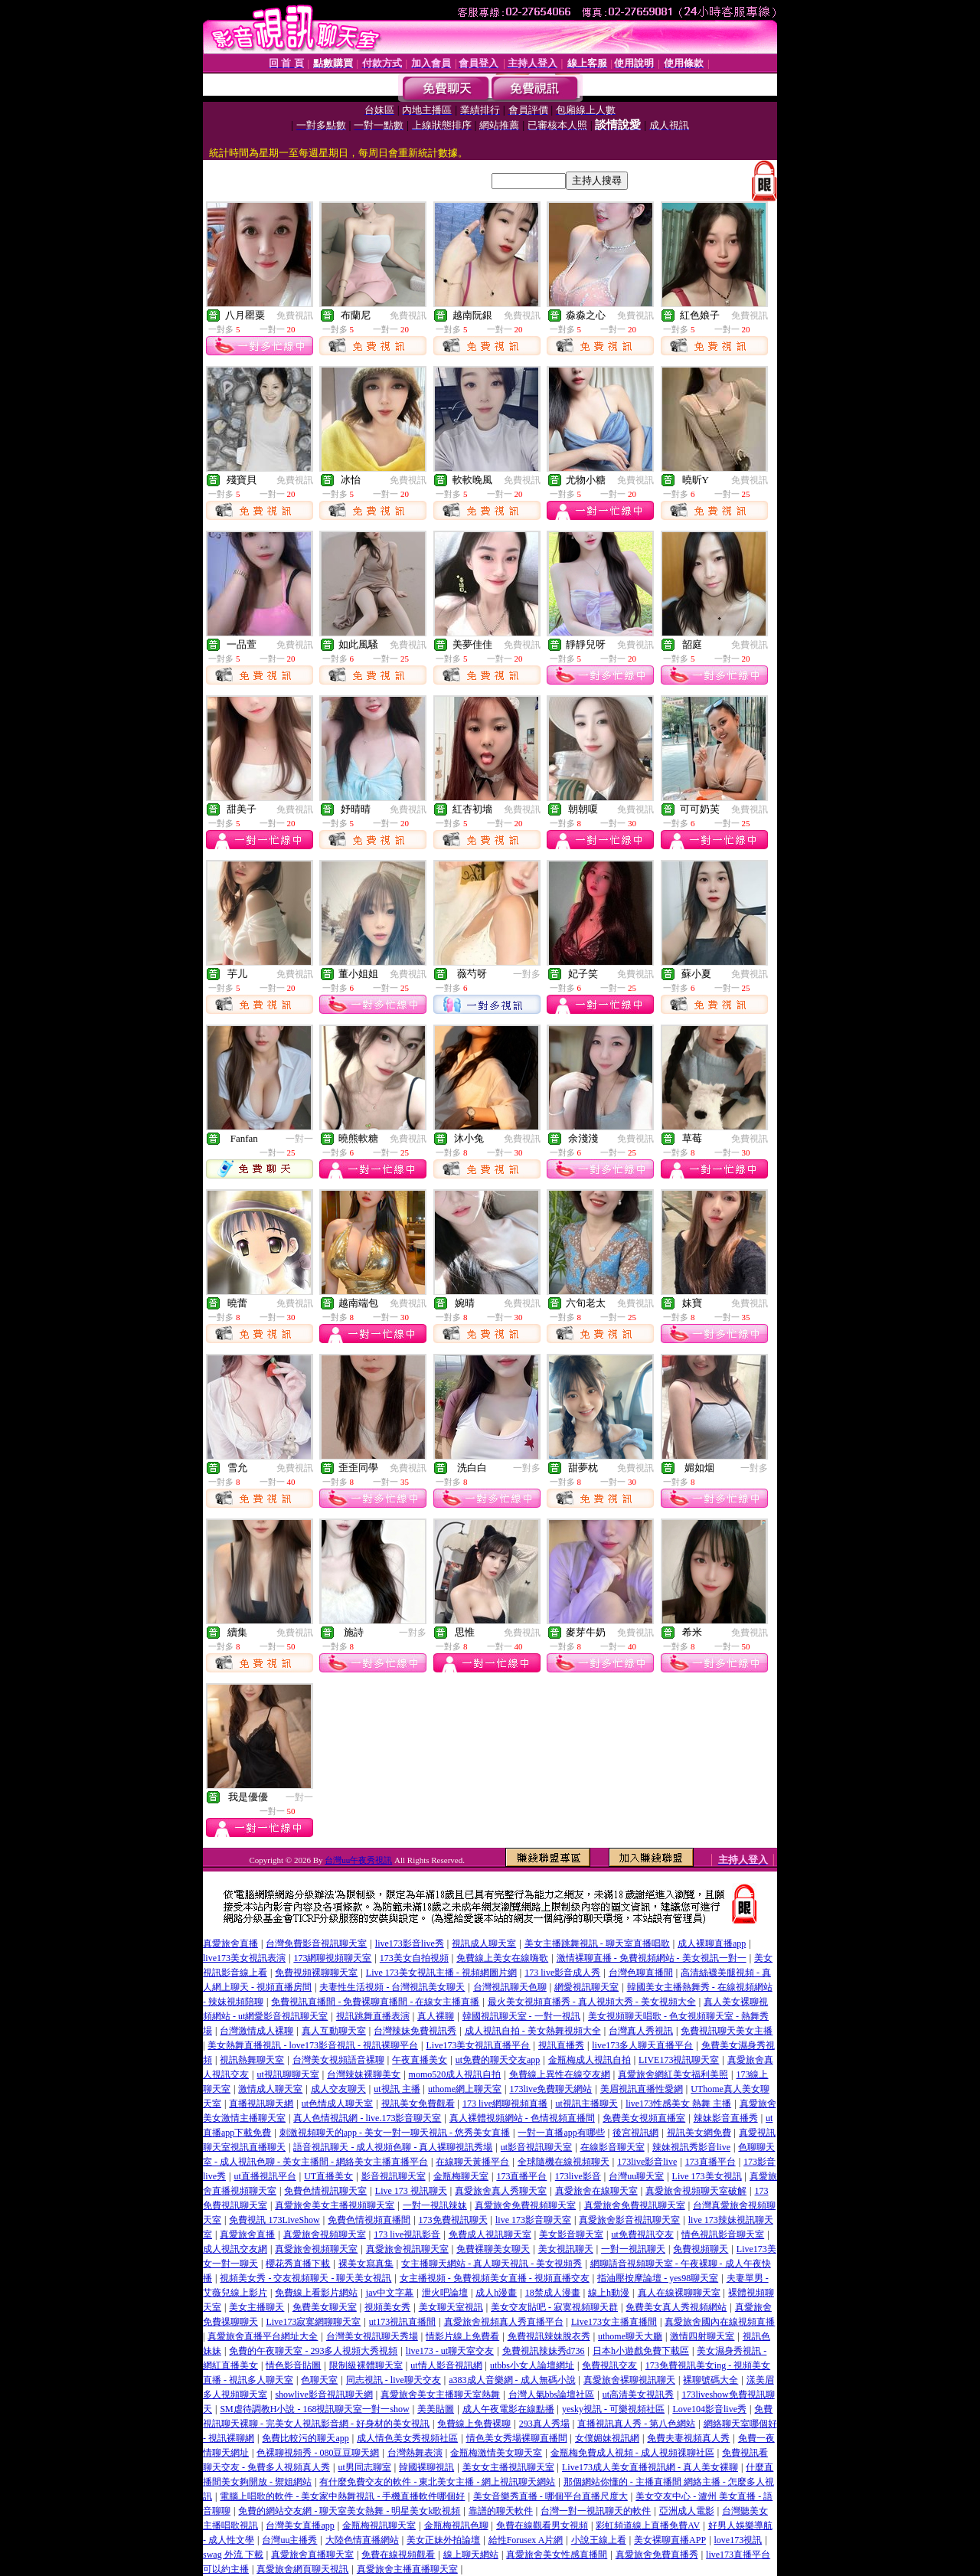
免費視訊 (294, 315)
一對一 (299, 1138)
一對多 (527, 974)
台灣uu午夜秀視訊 (358, 1860)
